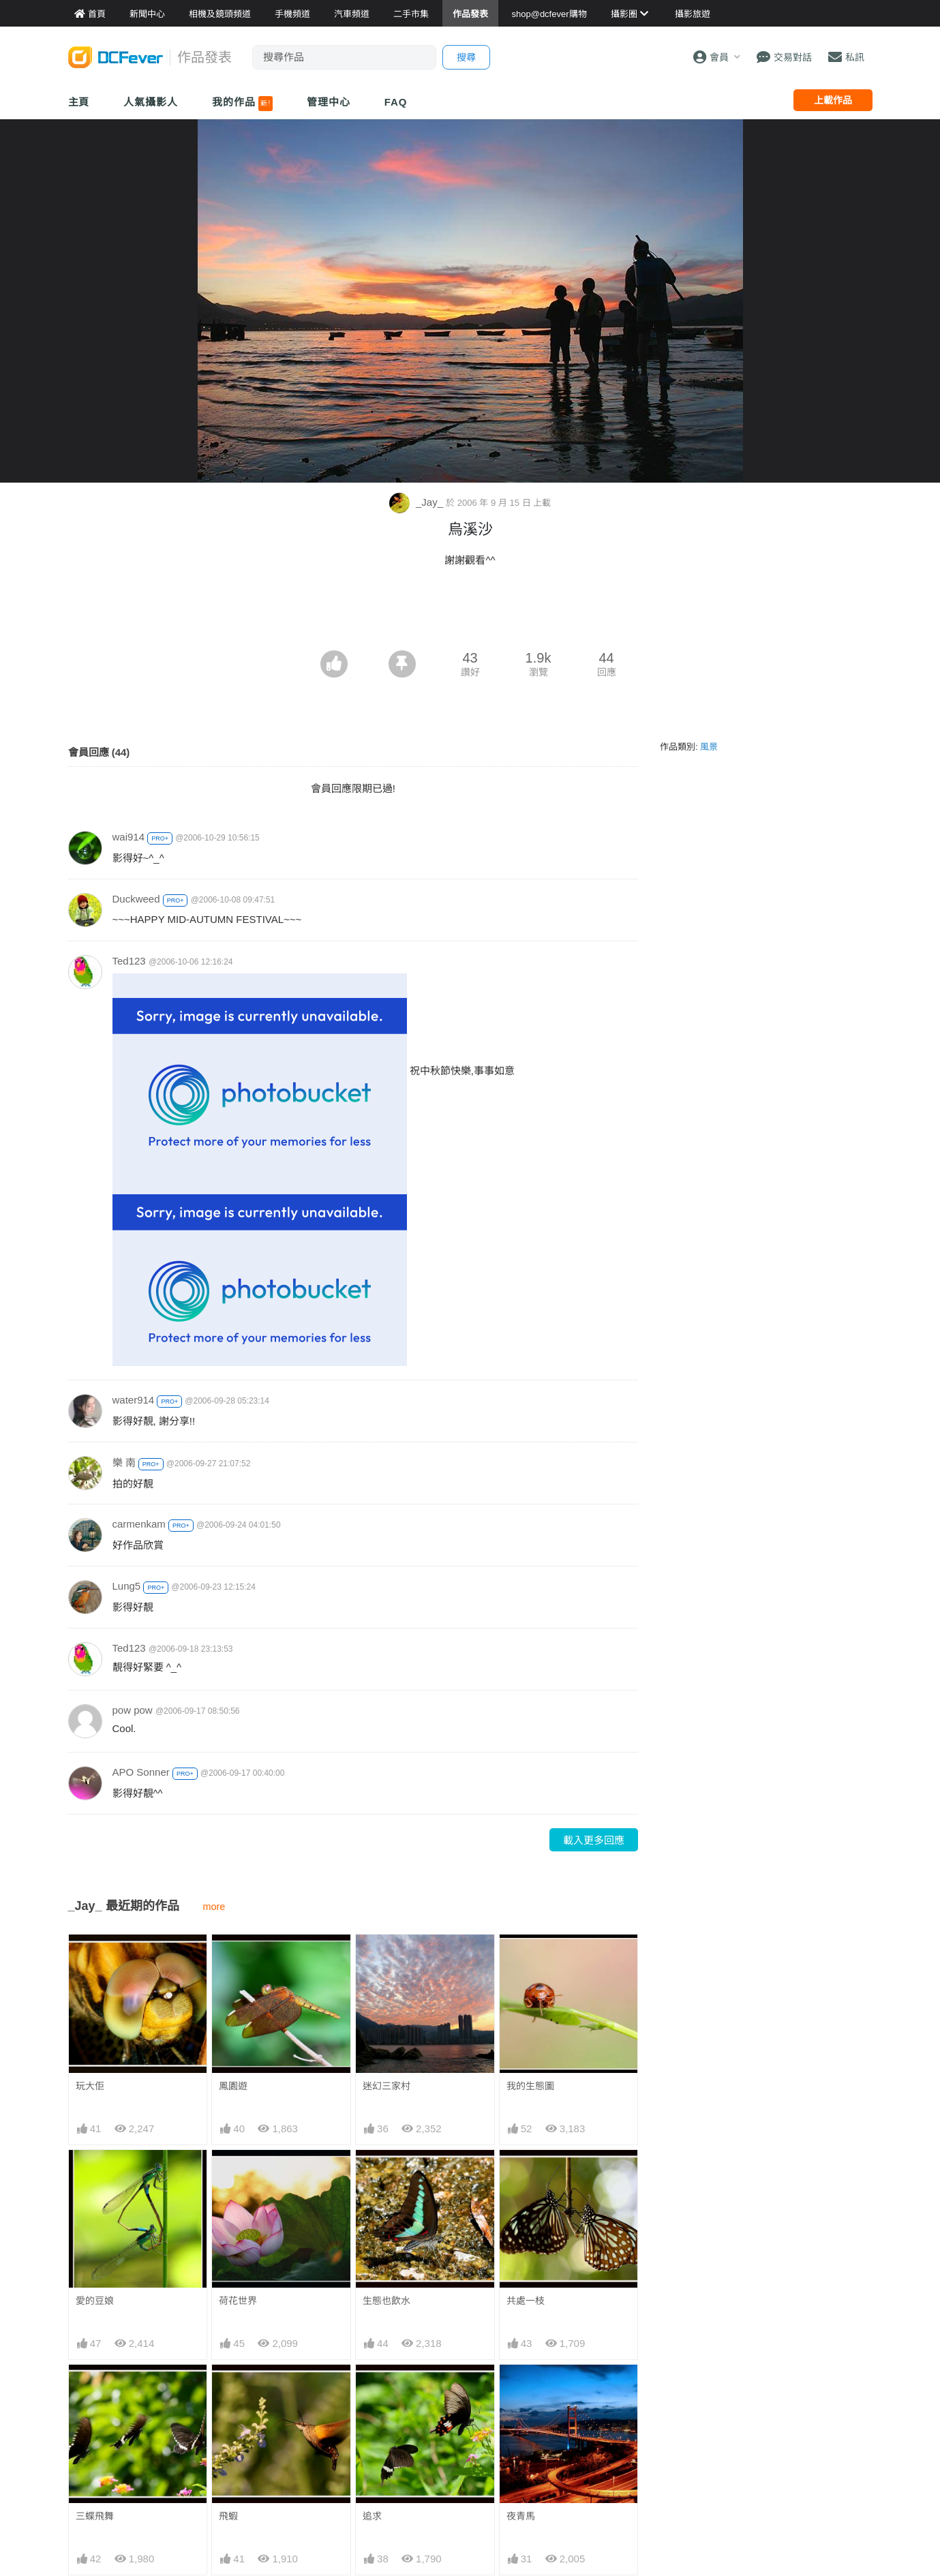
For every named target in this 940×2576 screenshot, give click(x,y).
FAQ (396, 102)
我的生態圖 (530, 2085)
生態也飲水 (386, 2300)
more (214, 1906)
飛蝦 (228, 2516)
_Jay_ (417, 502)
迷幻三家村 (386, 2085)
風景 (709, 747)
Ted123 (129, 961)
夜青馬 (520, 2516)
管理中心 (328, 102)
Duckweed (136, 899)
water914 (133, 1400)
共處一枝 (525, 2300)
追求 (372, 2516)
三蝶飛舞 (95, 2516)
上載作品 (833, 100)
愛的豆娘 (95, 2300)
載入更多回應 (593, 1840)
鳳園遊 (233, 2085)
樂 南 (124, 1462)
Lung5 (126, 1586)
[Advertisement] (470, 612)
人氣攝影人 (150, 102)
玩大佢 (90, 2085)
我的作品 (242, 103)
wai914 (128, 837)
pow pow (132, 1710)
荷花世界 (238, 2300)
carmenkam (139, 1524)
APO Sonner (141, 1772)
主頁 (79, 102)
